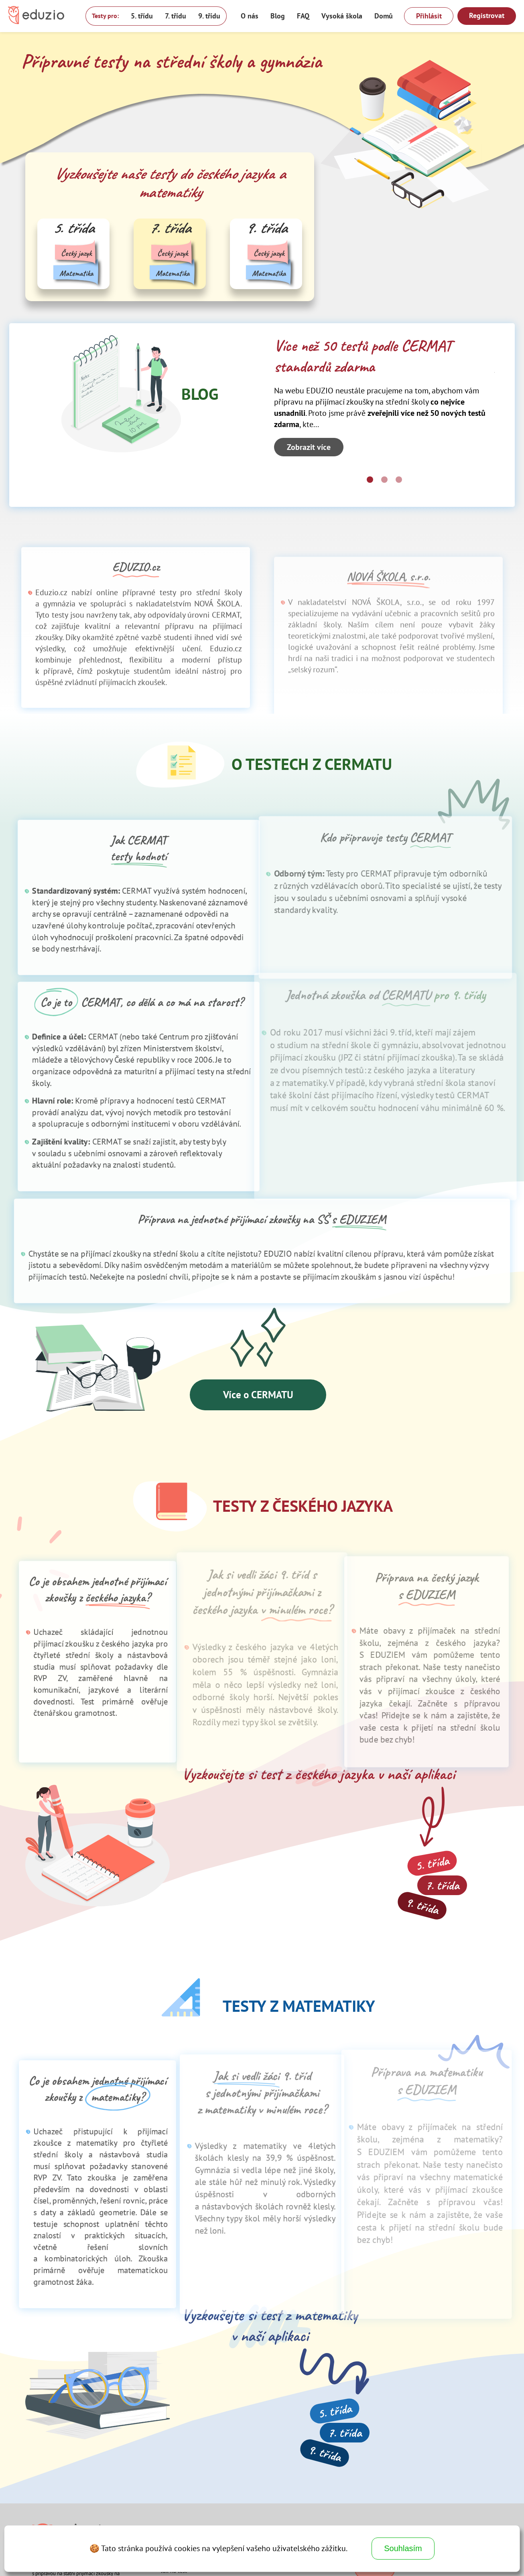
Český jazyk (76, 253)
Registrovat (486, 15)
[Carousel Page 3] (399, 479)
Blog (277, 15)
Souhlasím (403, 2548)
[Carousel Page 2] (384, 479)
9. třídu (209, 15)
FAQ (303, 15)
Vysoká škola (341, 15)
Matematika (76, 273)
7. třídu (175, 15)
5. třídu (142, 15)
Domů (383, 15)
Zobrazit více (309, 447)
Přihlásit (429, 15)
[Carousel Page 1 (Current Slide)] (370, 479)
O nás (249, 15)
